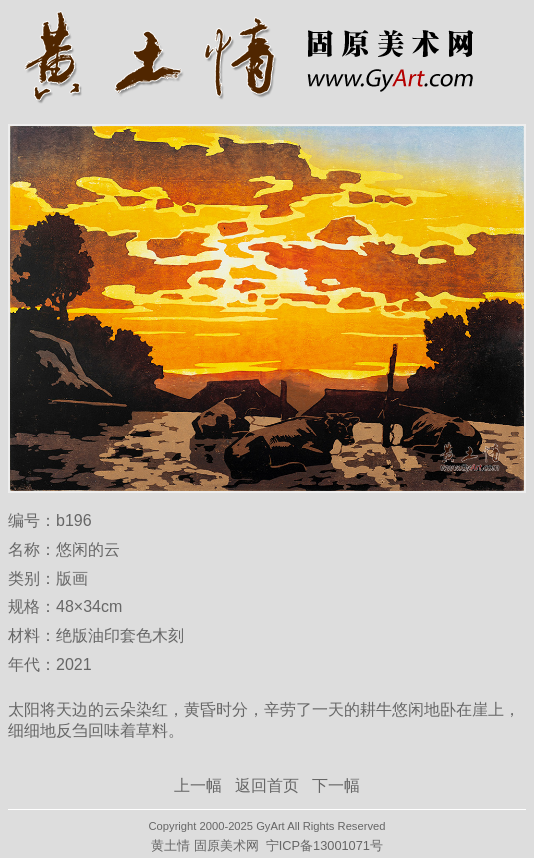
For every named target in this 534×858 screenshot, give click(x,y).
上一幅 (198, 785)
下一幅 (336, 785)
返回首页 (267, 785)
